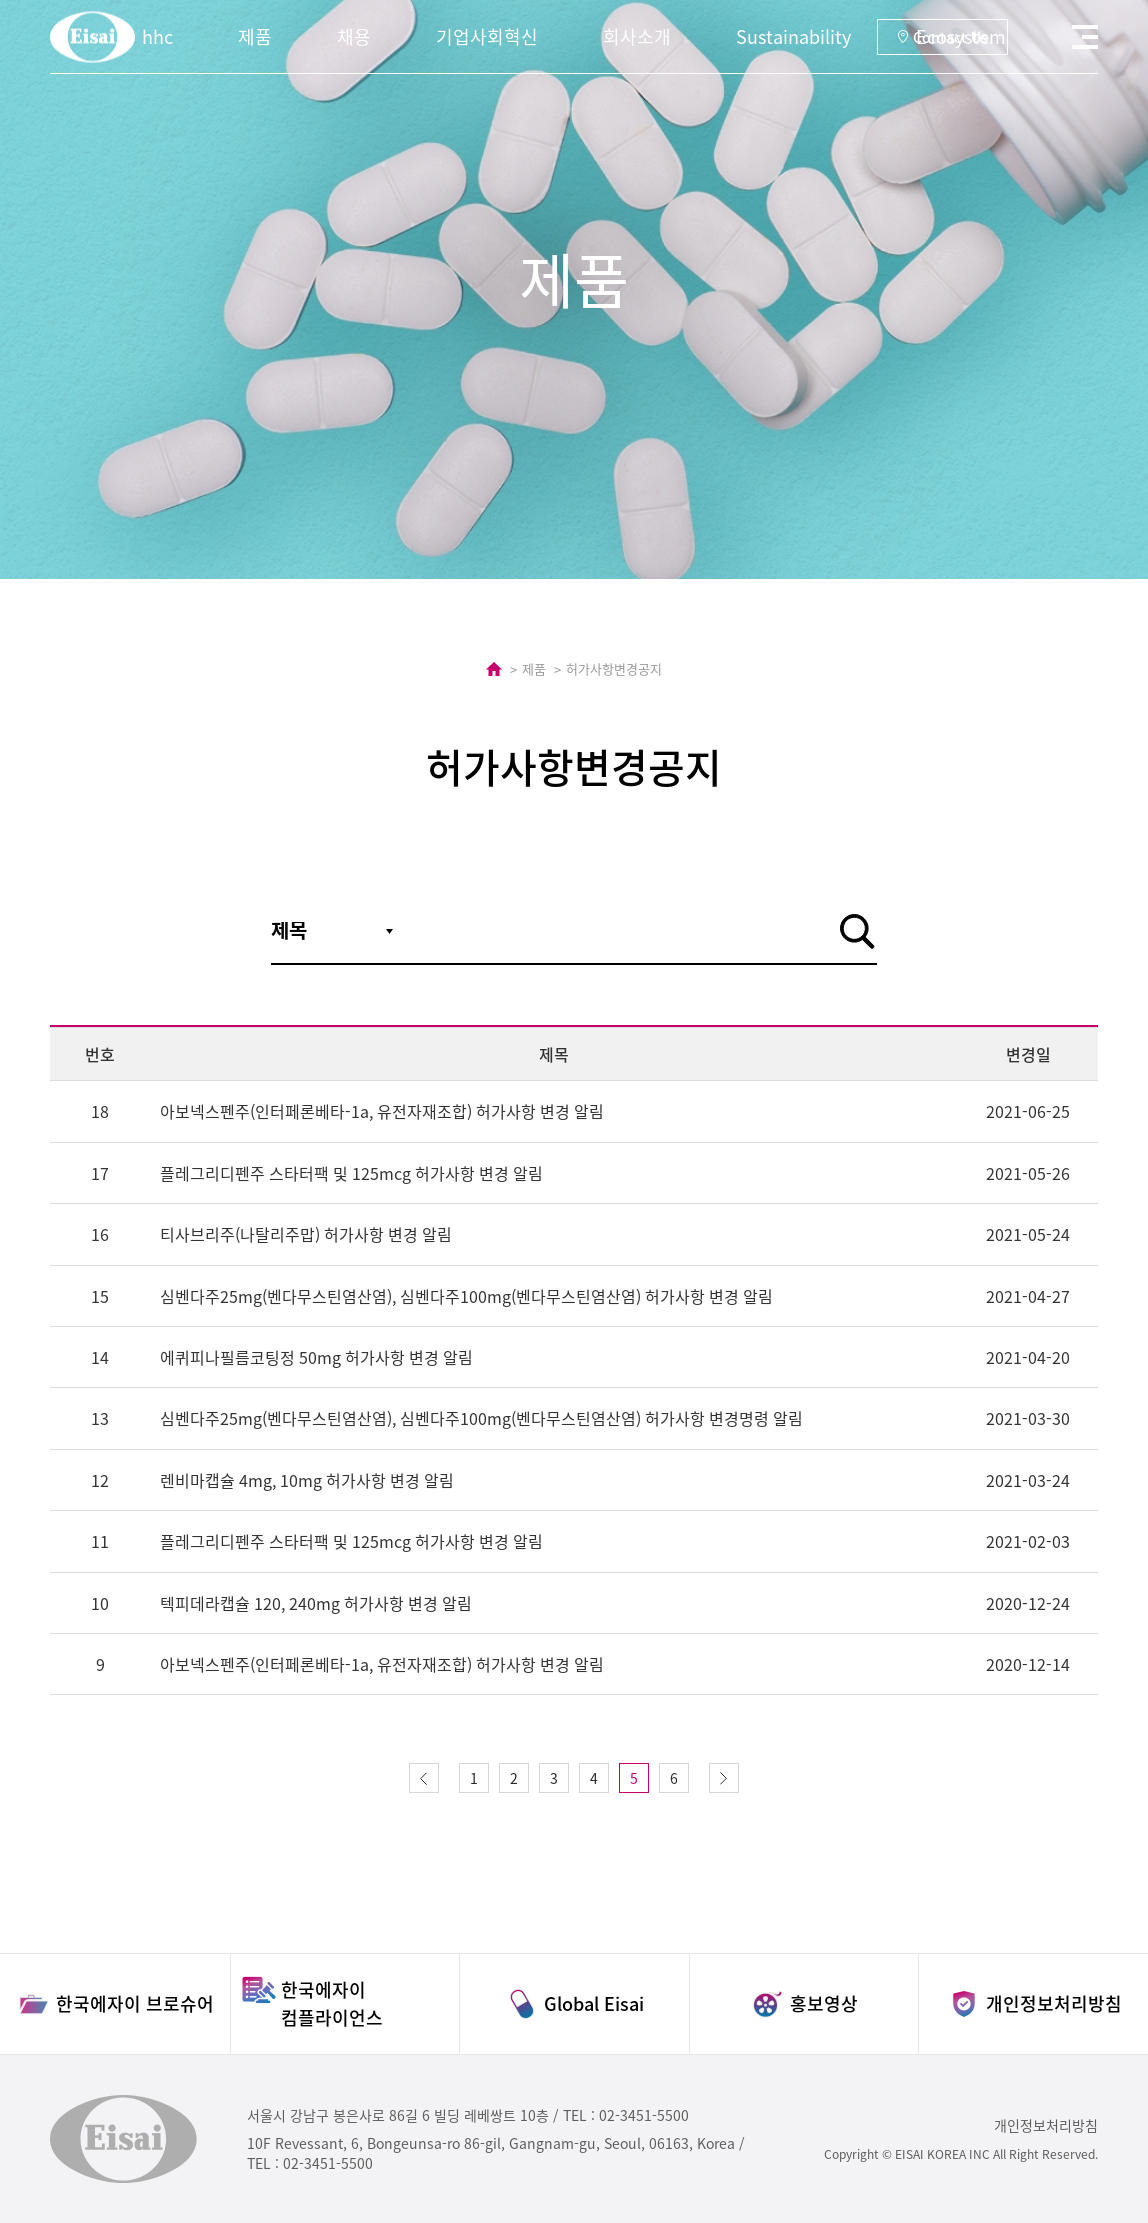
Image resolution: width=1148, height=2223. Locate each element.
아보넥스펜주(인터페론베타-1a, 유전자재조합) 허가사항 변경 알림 (382, 1111)
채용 (354, 36)
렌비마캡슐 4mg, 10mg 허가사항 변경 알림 (307, 1480)
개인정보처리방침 (1046, 2125)
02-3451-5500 (644, 2115)
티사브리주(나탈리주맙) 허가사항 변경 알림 (306, 1234)
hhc (157, 36)
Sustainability (793, 36)
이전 (424, 1778)
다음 (724, 1778)
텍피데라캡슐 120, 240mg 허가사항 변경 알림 (316, 1603)
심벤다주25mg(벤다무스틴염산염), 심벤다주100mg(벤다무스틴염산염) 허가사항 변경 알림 (466, 1296)
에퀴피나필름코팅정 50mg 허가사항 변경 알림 (316, 1357)
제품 (255, 36)
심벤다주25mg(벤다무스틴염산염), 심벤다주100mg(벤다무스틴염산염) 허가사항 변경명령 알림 (481, 1418)
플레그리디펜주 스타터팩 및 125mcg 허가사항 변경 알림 (351, 1173)
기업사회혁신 (487, 36)
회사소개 (637, 36)
